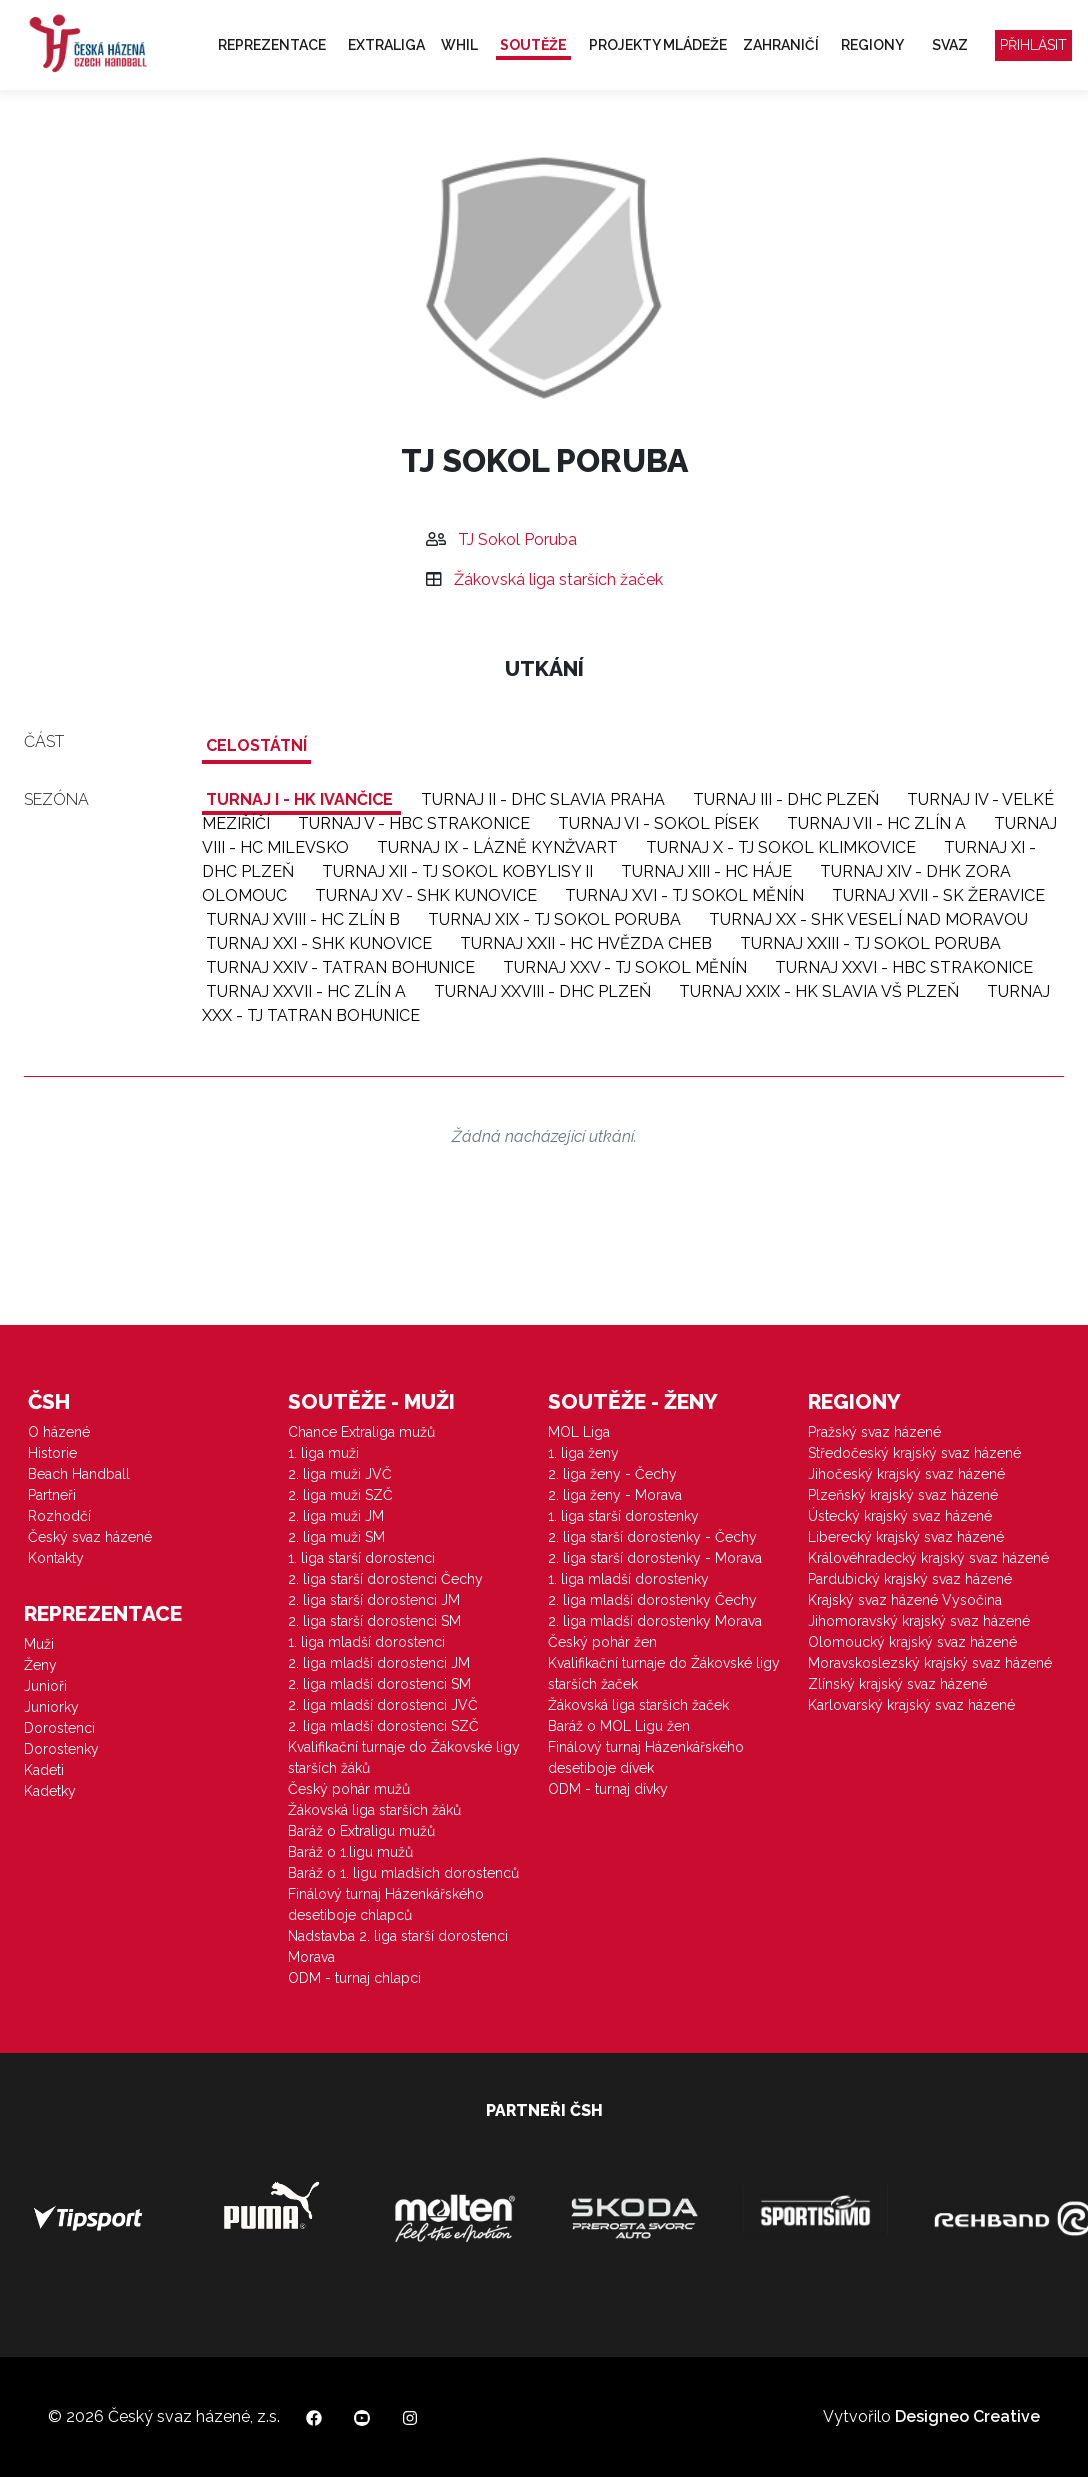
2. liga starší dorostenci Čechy (385, 1579)
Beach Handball (79, 1474)
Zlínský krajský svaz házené (897, 1684)
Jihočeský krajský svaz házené (906, 1474)
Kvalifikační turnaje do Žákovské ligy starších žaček (664, 1673)
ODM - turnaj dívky (608, 1789)
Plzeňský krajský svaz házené (903, 1495)
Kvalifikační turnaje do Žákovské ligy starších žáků (404, 1757)
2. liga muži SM (336, 1537)
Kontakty (56, 1558)
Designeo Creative (967, 2416)
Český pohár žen (602, 1642)
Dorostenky (61, 1749)
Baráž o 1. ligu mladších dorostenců (403, 1873)
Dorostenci (59, 1728)
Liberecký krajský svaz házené (906, 1537)
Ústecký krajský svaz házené (900, 1516)
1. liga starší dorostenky (623, 1516)
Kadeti (44, 1770)
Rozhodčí (59, 1516)
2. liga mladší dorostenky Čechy (652, 1600)
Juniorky (51, 1707)
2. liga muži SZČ (340, 1495)
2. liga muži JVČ (340, 1474)
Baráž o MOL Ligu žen (619, 1726)
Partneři (52, 1495)
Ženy (40, 1665)
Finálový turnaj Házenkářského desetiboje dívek (646, 1757)
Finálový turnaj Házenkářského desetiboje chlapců (386, 1904)
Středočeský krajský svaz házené (914, 1453)
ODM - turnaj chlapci (354, 1978)
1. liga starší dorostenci (361, 1558)
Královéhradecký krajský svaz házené (928, 1558)
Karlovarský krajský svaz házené (911, 1705)
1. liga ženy (583, 1453)
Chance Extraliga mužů (361, 1432)
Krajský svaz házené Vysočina (905, 1600)
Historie (52, 1453)
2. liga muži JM (336, 1516)
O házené (59, 1432)
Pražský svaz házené (874, 1432)
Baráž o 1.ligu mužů (350, 1852)
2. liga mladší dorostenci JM (379, 1663)
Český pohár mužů (349, 1789)
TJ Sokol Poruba (517, 539)
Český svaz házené (90, 1537)
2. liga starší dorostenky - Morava (655, 1558)
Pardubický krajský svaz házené (910, 1579)
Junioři (45, 1686)
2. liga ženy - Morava (615, 1495)
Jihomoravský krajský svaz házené (919, 1621)
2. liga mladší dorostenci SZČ (383, 1726)
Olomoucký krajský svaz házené (912, 1642)
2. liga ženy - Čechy (612, 1474)
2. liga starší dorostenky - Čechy (652, 1537)
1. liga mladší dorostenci (366, 1642)
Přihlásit (1033, 45)
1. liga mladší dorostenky (628, 1579)
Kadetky (50, 1791)
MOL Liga (579, 1432)
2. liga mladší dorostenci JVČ (383, 1705)
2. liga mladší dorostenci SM (379, 1684)
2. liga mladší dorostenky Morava (655, 1621)
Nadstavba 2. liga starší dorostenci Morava (398, 1946)
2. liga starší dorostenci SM (374, 1621)
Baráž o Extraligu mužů (361, 1831)
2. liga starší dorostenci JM (374, 1600)
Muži (39, 1644)
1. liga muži (323, 1453)
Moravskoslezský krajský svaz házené (930, 1663)
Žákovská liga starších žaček (558, 579)
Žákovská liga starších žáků (374, 1810)
